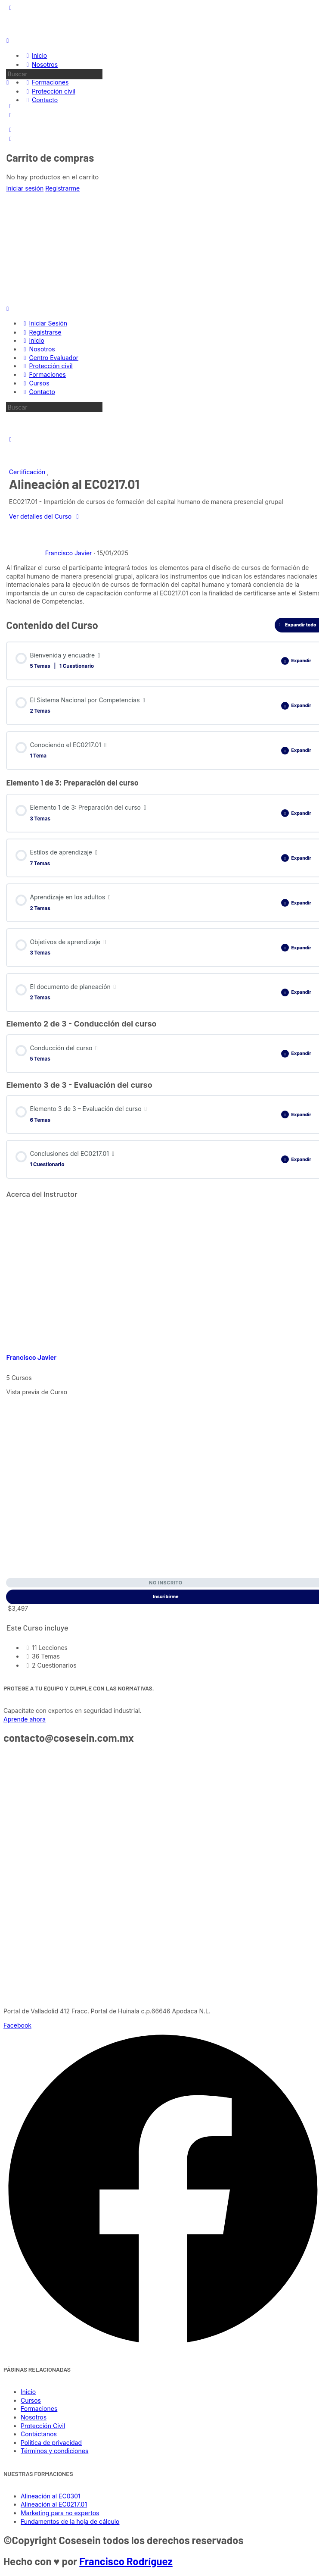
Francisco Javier (31, 1357)
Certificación (28, 472)
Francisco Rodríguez (125, 2561)
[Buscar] (7, 82)
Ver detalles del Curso (45, 516)
